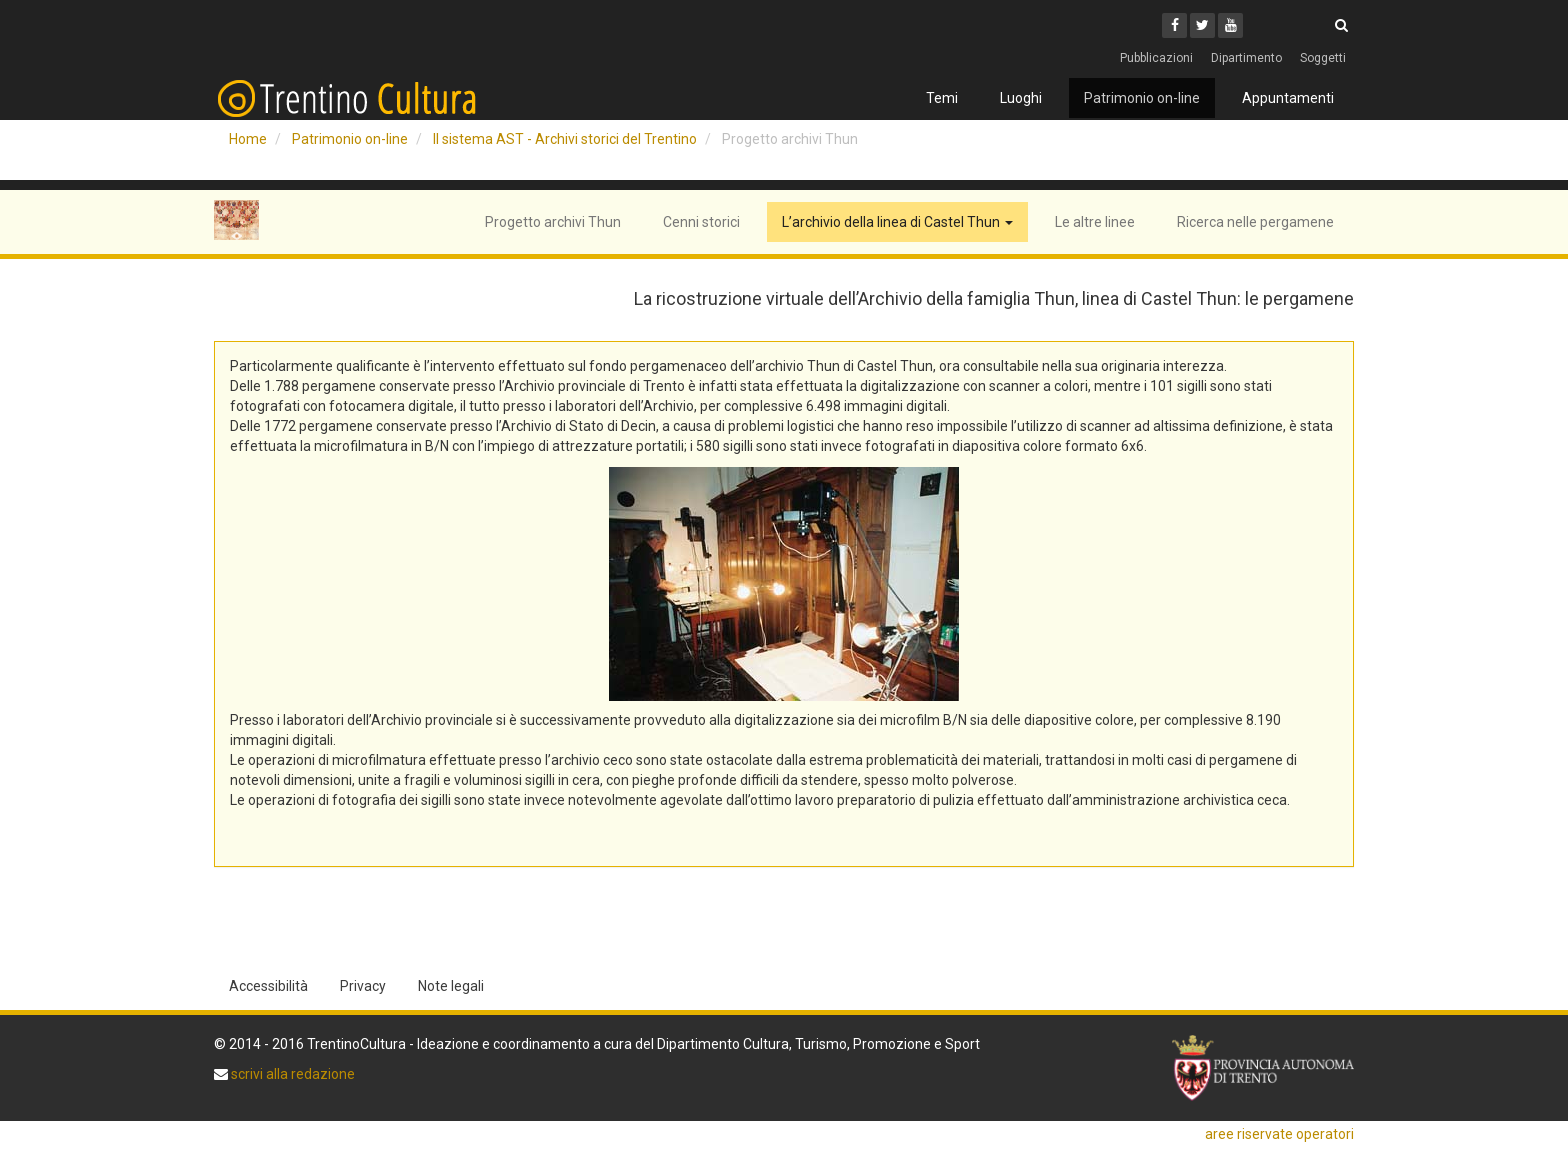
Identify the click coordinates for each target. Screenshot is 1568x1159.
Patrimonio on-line (1142, 98)
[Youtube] (1230, 25)
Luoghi (1021, 98)
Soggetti (1323, 58)
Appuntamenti (1288, 98)
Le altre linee (1095, 222)
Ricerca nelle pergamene (1255, 222)
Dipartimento (1246, 58)
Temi (942, 98)
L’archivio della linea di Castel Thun (897, 222)
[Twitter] (1202, 25)
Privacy (363, 986)
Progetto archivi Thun (553, 222)
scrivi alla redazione (291, 1074)
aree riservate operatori (1279, 1134)
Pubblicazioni (1156, 58)
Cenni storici (701, 222)
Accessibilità (268, 986)
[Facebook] (1174, 25)
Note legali (451, 986)
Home (248, 139)
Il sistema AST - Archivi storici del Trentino (565, 139)
